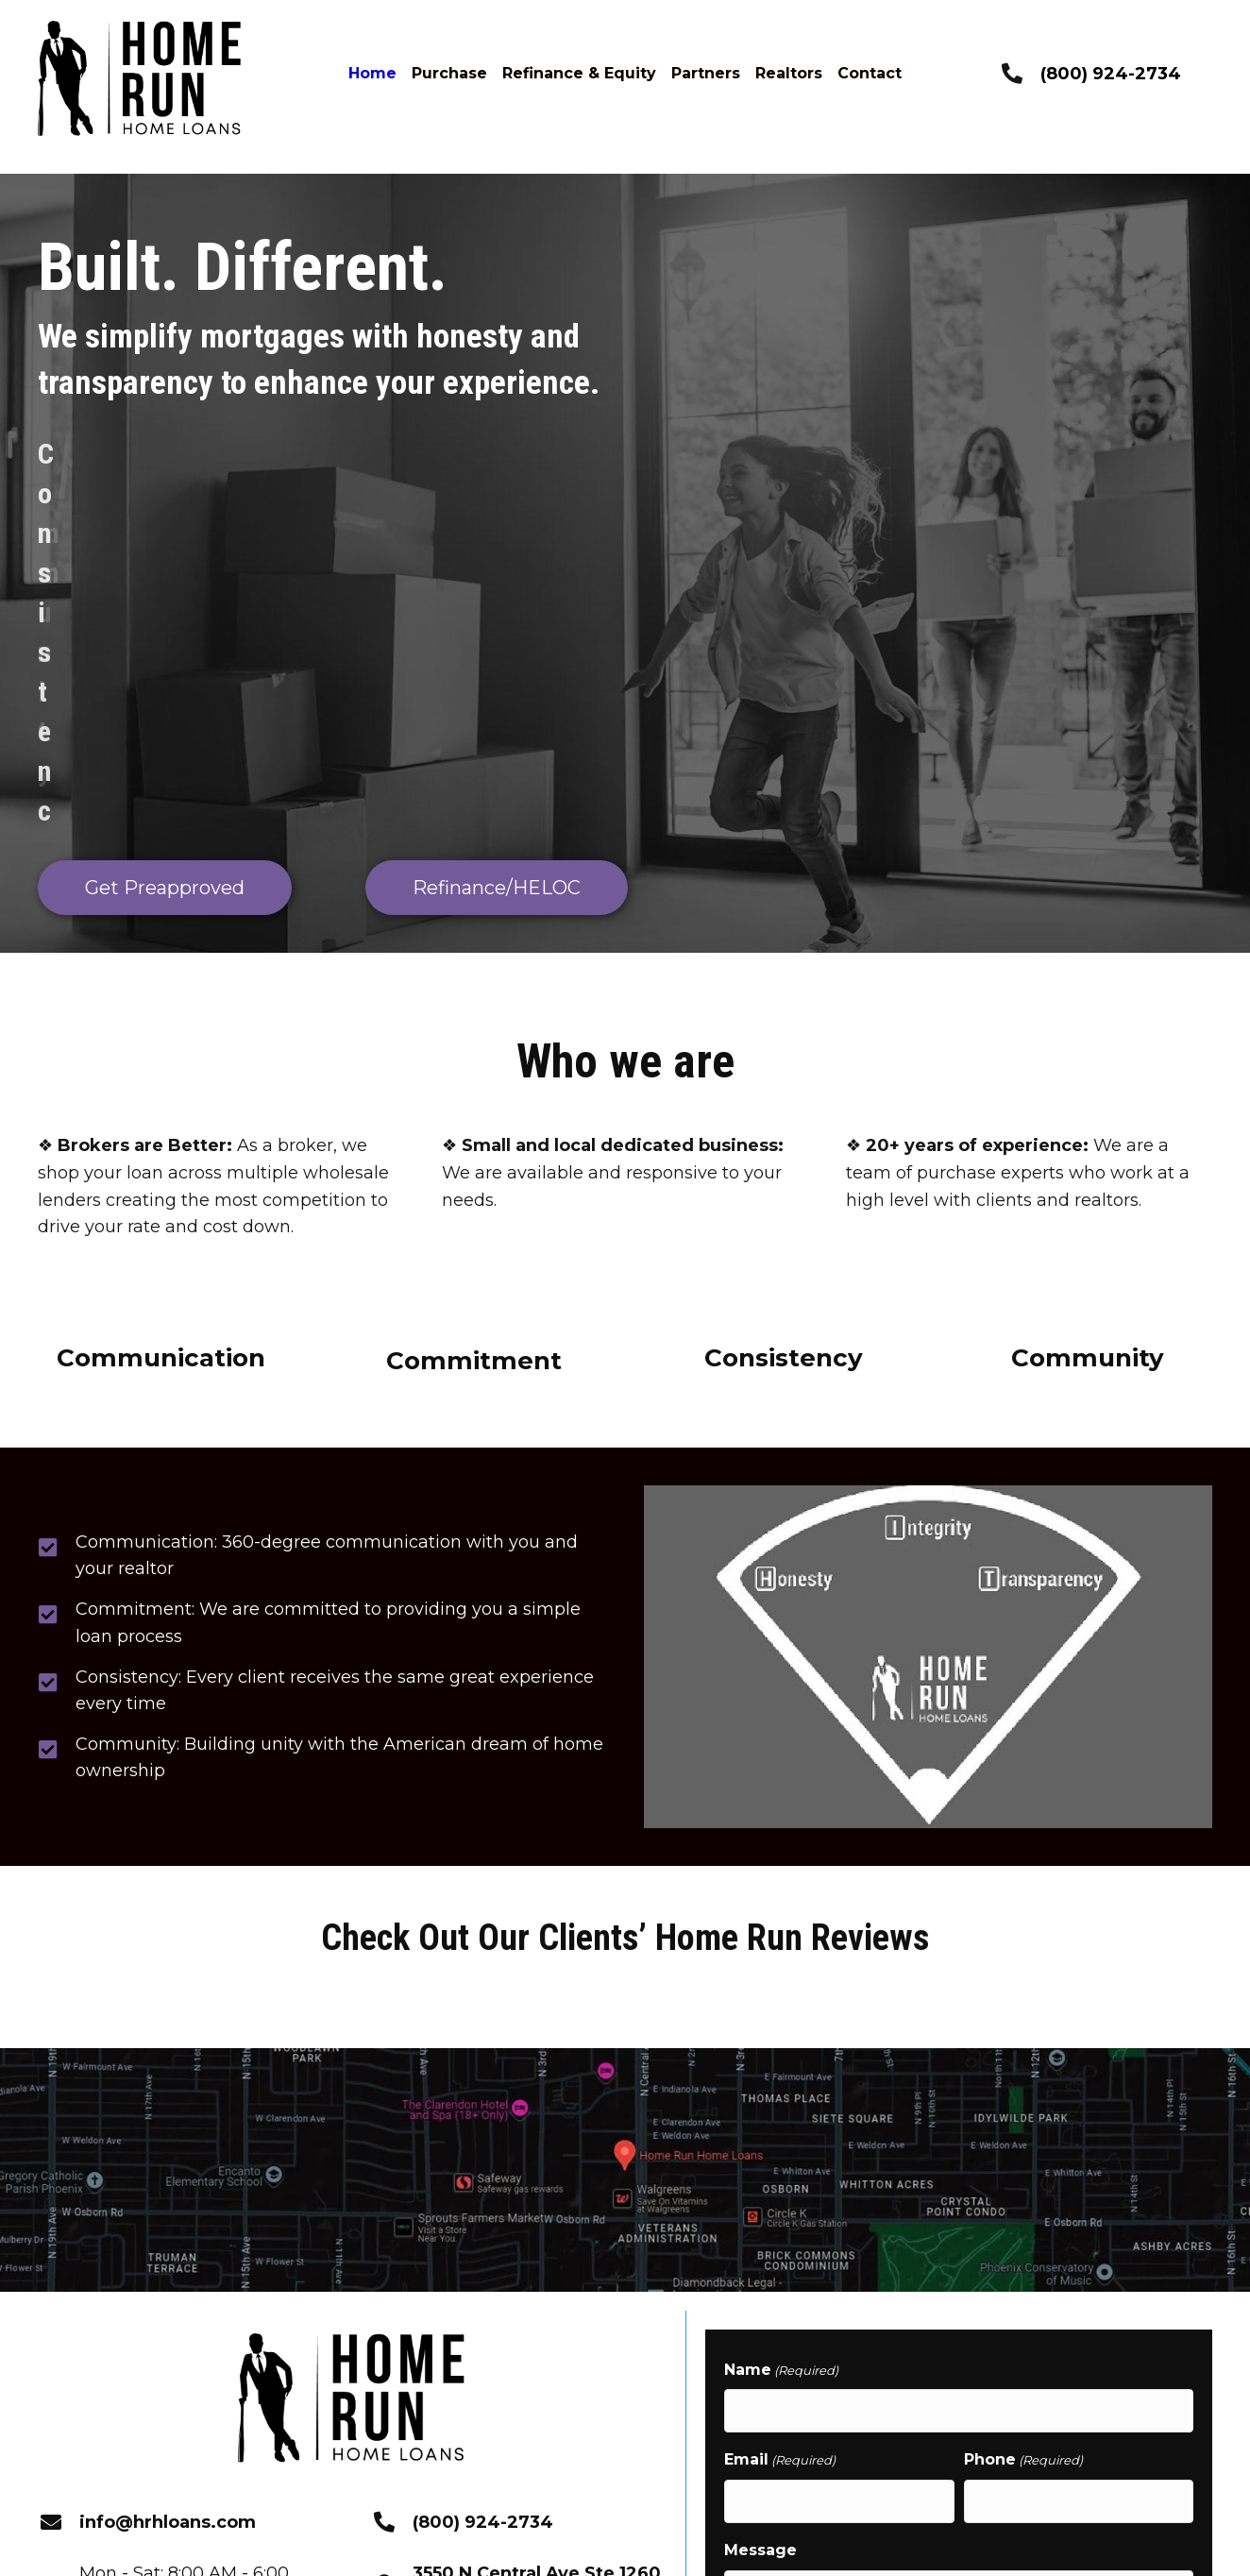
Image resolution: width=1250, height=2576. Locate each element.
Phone (1023, 2152)
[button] (256, 2401)
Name (781, 2068)
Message (760, 2236)
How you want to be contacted (850, 2373)
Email (780, 2152)
